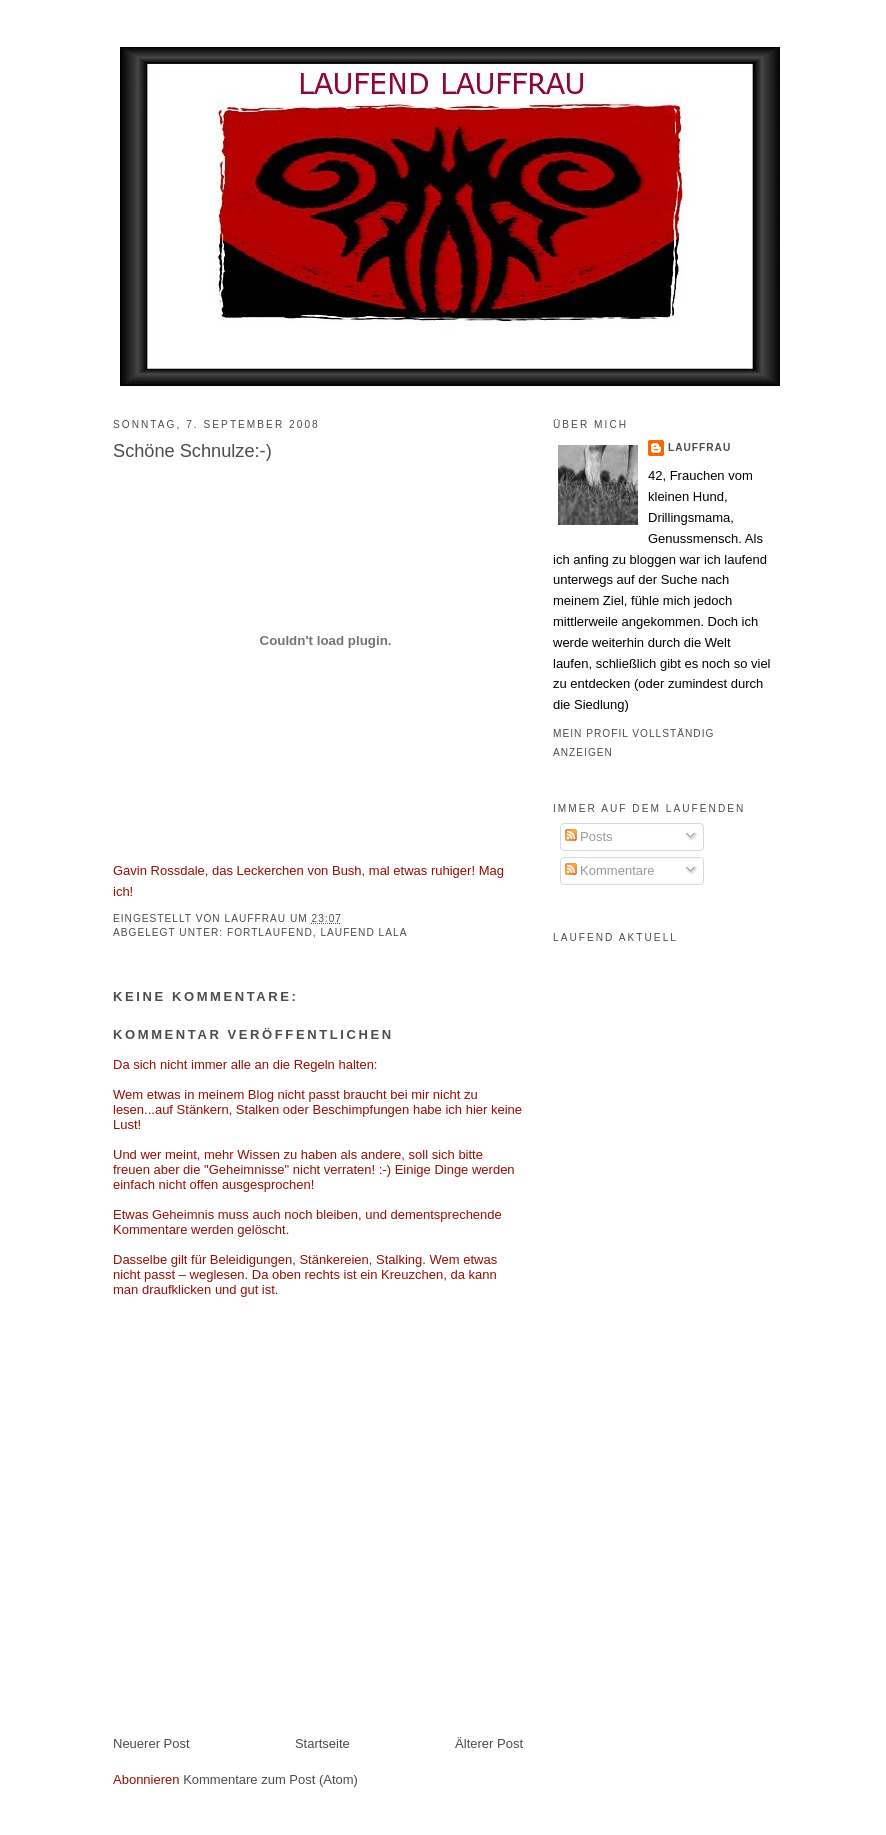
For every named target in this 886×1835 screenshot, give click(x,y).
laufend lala (363, 932)
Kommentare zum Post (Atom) (270, 1779)
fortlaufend (270, 932)
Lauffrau (257, 918)
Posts (589, 836)
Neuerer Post (151, 1743)
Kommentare (610, 870)
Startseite (322, 1743)
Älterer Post (489, 1743)
